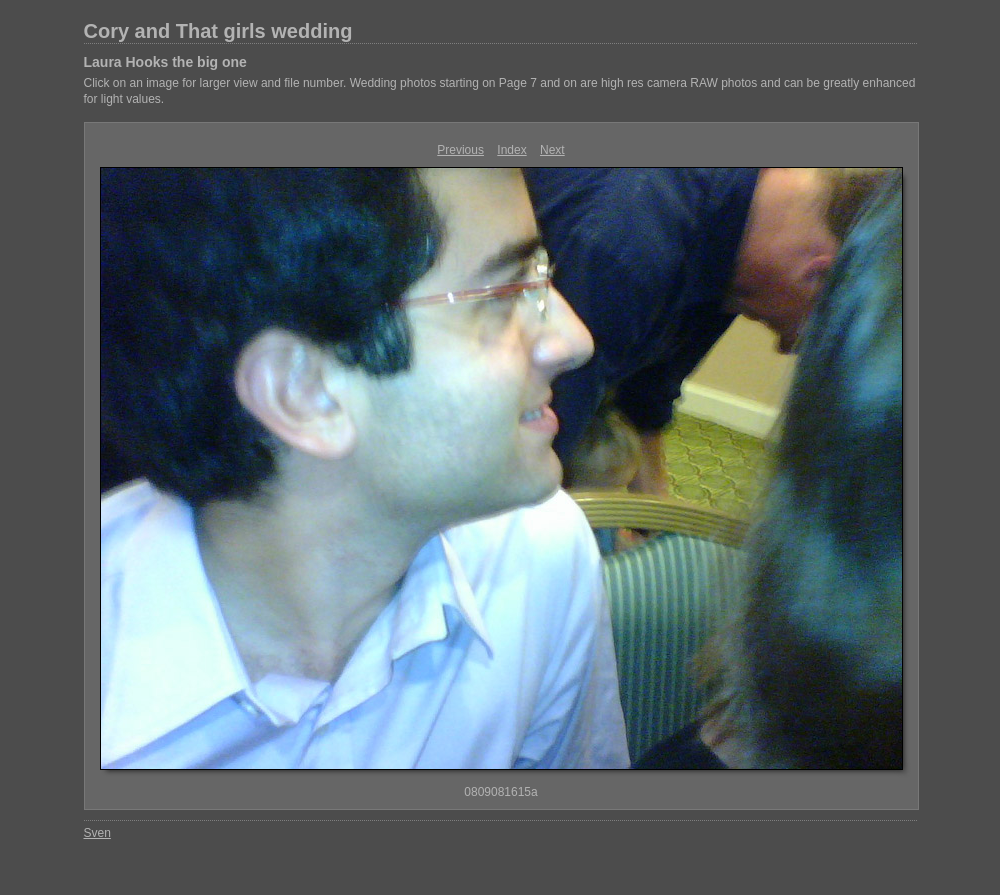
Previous (460, 150)
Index (511, 150)
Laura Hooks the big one (165, 62)
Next (552, 150)
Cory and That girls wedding (218, 31)
